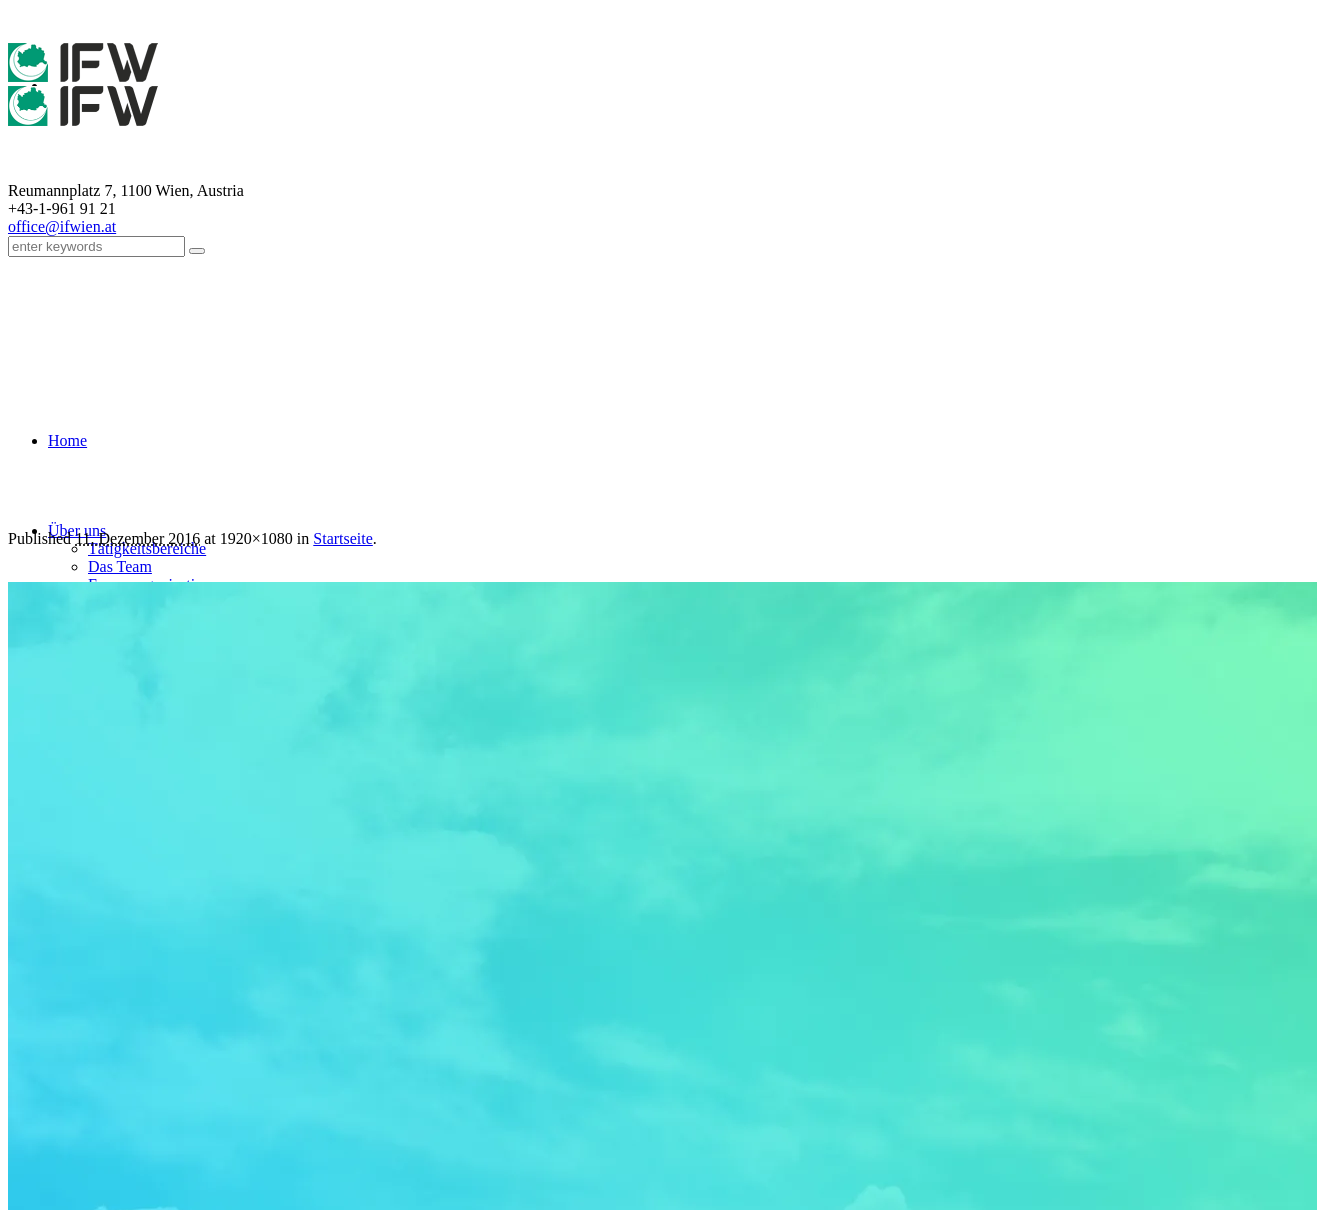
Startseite (343, 538)
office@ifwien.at (62, 226)
